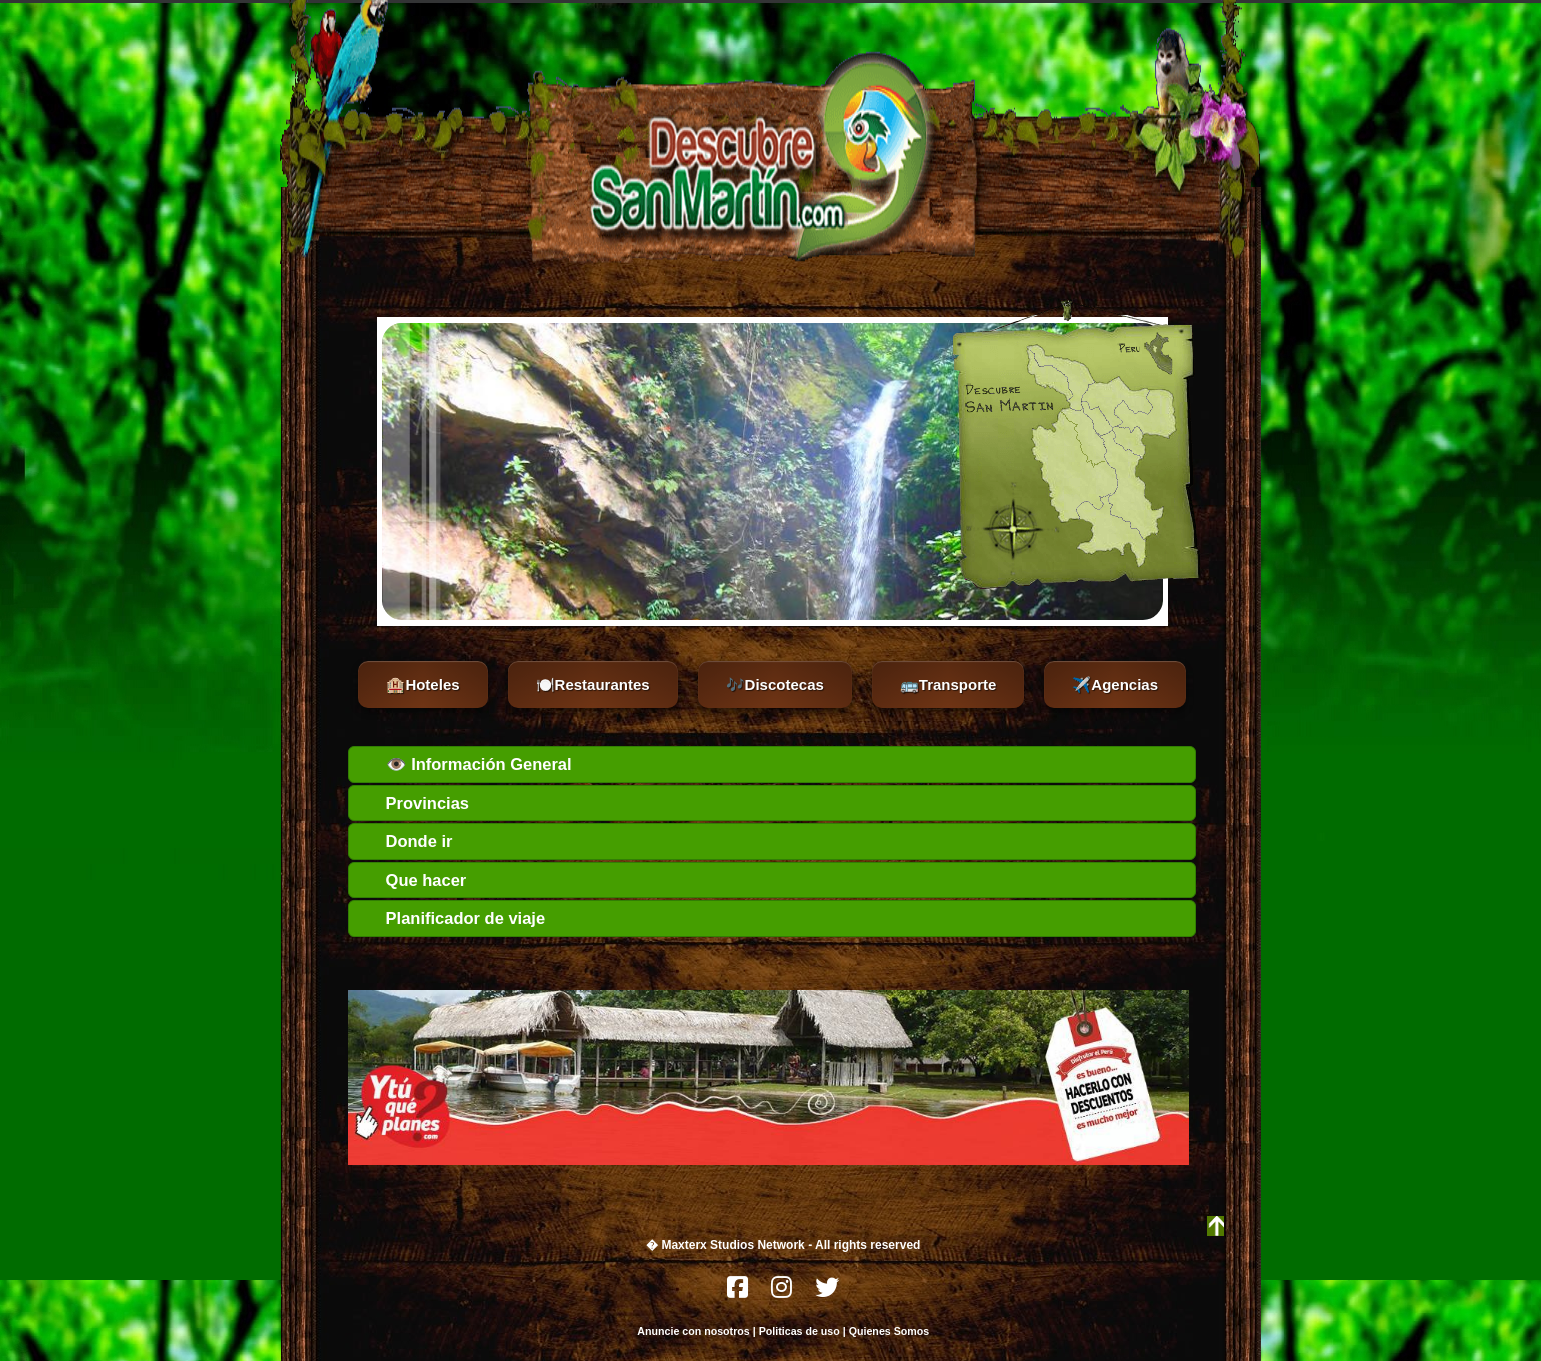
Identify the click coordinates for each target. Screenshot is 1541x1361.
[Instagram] (783, 1292)
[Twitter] (827, 1292)
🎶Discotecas (775, 684)
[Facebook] (739, 1292)
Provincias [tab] (414, 803)
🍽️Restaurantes (593, 684)
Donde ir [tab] (405, 841)
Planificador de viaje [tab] (452, 918)
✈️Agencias (1115, 684)
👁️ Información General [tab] (465, 764)
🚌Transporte (948, 684)
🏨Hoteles (422, 684)
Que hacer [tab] (412, 880)
